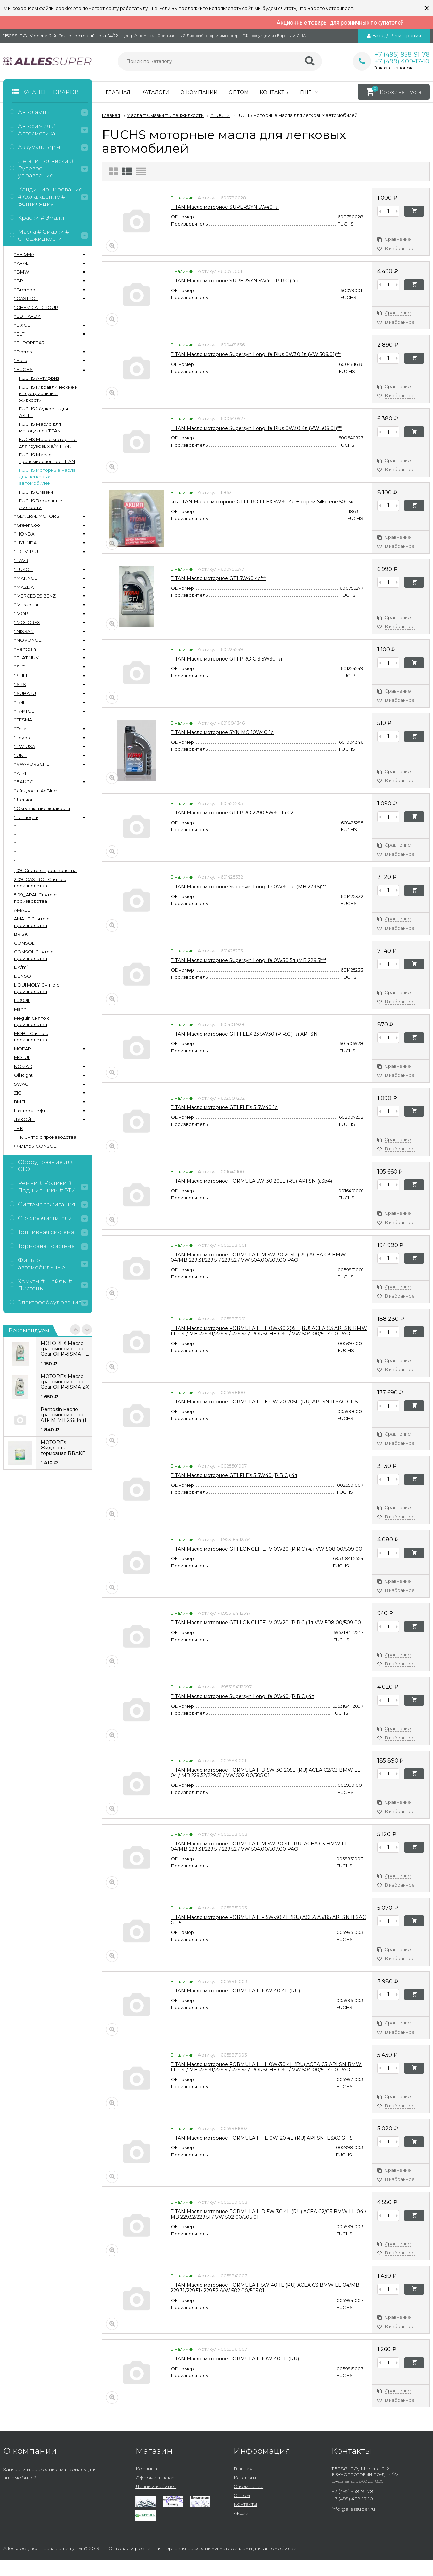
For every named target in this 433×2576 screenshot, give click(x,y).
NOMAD (23, 1066)
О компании (199, 92)
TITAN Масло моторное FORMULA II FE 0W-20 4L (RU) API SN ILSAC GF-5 (261, 2138)
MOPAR (22, 1048)
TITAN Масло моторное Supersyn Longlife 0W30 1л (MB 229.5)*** (248, 887)
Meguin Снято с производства (32, 1021)
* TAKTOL (24, 711)
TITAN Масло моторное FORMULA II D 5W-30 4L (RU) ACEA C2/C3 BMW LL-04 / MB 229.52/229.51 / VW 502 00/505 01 (268, 2214)
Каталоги (155, 92)
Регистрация (405, 35)
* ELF (19, 334)
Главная (118, 92)
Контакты (274, 92)
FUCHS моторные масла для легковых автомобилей (47, 476)
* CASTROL (26, 298)
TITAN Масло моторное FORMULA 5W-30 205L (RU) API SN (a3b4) (251, 1181)
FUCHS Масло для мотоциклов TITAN (40, 427)
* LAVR (21, 560)
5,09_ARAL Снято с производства (35, 898)
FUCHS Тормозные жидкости (40, 504)
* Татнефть (26, 817)
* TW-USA (24, 746)
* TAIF (20, 702)
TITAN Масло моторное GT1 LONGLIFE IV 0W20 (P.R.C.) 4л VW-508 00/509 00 (266, 1549)
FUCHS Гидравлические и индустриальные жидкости (48, 393)
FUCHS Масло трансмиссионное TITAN (47, 458)
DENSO (22, 976)
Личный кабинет (155, 2486)
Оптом (239, 92)
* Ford (20, 360)
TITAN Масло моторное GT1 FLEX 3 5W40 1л (224, 1107)
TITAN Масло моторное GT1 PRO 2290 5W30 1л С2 (232, 813)
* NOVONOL (27, 640)
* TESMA (23, 720)
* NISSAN (24, 631)
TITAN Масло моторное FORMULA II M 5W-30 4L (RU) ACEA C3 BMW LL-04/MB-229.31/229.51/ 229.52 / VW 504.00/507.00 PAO (260, 1846)
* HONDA (24, 534)
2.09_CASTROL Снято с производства (40, 882)
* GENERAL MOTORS (36, 516)
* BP (18, 280)
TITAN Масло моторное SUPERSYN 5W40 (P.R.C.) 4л (234, 281)
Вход (378, 35)
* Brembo (24, 289)
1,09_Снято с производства (45, 870)
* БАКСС (23, 782)
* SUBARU (25, 693)
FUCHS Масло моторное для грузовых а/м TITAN (48, 443)
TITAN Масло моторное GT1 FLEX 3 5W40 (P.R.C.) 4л (234, 1475)
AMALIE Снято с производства (31, 922)
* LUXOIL (23, 569)
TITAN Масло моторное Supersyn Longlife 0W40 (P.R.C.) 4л (242, 1696)
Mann (20, 1009)
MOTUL (22, 1057)
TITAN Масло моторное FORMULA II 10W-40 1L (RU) (235, 2359)
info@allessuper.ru (353, 2509)
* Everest (23, 351)
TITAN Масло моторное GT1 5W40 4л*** (218, 578)
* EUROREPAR (29, 342)
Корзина (146, 2469)
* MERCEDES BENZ (35, 596)
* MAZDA (24, 587)
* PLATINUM (26, 658)
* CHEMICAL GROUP (36, 307)
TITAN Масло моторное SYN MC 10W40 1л (222, 732)
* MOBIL (23, 613)
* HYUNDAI (26, 542)
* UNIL (20, 755)
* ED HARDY (27, 316)
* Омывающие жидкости (42, 808)
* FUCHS (23, 369)
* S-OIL (21, 666)
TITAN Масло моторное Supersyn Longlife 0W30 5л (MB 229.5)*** (248, 960)
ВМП (19, 1101)
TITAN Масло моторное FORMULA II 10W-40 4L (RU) (235, 1991)
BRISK (21, 934)
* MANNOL (25, 578)
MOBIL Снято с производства (31, 1036)
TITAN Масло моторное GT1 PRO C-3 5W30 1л (226, 659)
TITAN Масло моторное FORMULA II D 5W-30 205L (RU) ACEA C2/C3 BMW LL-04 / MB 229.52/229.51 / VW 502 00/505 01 (266, 1773)
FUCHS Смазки (36, 492)
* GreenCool (27, 525)
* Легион (24, 799)
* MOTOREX (27, 622)
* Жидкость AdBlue (35, 790)
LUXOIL (22, 1000)
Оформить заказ (155, 2477)
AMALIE (22, 910)
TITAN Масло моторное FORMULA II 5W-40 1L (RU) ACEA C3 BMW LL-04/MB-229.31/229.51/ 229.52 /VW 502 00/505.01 (266, 2288)
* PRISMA (24, 254)
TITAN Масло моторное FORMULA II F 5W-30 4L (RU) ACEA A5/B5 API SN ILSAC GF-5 (268, 1920)
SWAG (21, 1084)
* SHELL (22, 675)
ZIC (17, 1093)
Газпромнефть (31, 1110)
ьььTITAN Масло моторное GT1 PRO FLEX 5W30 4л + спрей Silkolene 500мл (263, 502)
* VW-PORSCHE (31, 764)
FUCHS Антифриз (39, 378)
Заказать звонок (393, 68)
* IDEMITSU (26, 551)
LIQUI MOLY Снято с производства (36, 988)
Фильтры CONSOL (35, 1146)
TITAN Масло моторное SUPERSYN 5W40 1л (225, 207)
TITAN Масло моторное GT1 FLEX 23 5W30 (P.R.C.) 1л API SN (244, 1034)
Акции (241, 2513)
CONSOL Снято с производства (33, 955)
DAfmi (21, 967)
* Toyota (23, 737)
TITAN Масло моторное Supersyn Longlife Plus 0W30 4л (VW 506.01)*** (256, 428)
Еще (309, 92)
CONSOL (24, 943)
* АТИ (20, 773)
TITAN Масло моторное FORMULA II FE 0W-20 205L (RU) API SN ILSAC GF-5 (264, 1402)
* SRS (20, 684)
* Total (20, 728)
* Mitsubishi (26, 604)
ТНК (18, 1128)
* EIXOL (22, 325)
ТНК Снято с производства (45, 1137)
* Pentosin (25, 649)
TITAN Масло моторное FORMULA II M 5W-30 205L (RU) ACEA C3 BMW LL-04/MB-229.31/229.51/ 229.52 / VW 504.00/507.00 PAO (263, 1257)
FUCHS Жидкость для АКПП (43, 412)
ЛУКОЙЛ (24, 1119)
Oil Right (23, 1075)
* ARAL (21, 263)
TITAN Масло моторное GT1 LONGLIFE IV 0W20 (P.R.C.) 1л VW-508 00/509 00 (266, 1622)
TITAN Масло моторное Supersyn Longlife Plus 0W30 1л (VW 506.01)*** (256, 354)
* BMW (21, 272)
